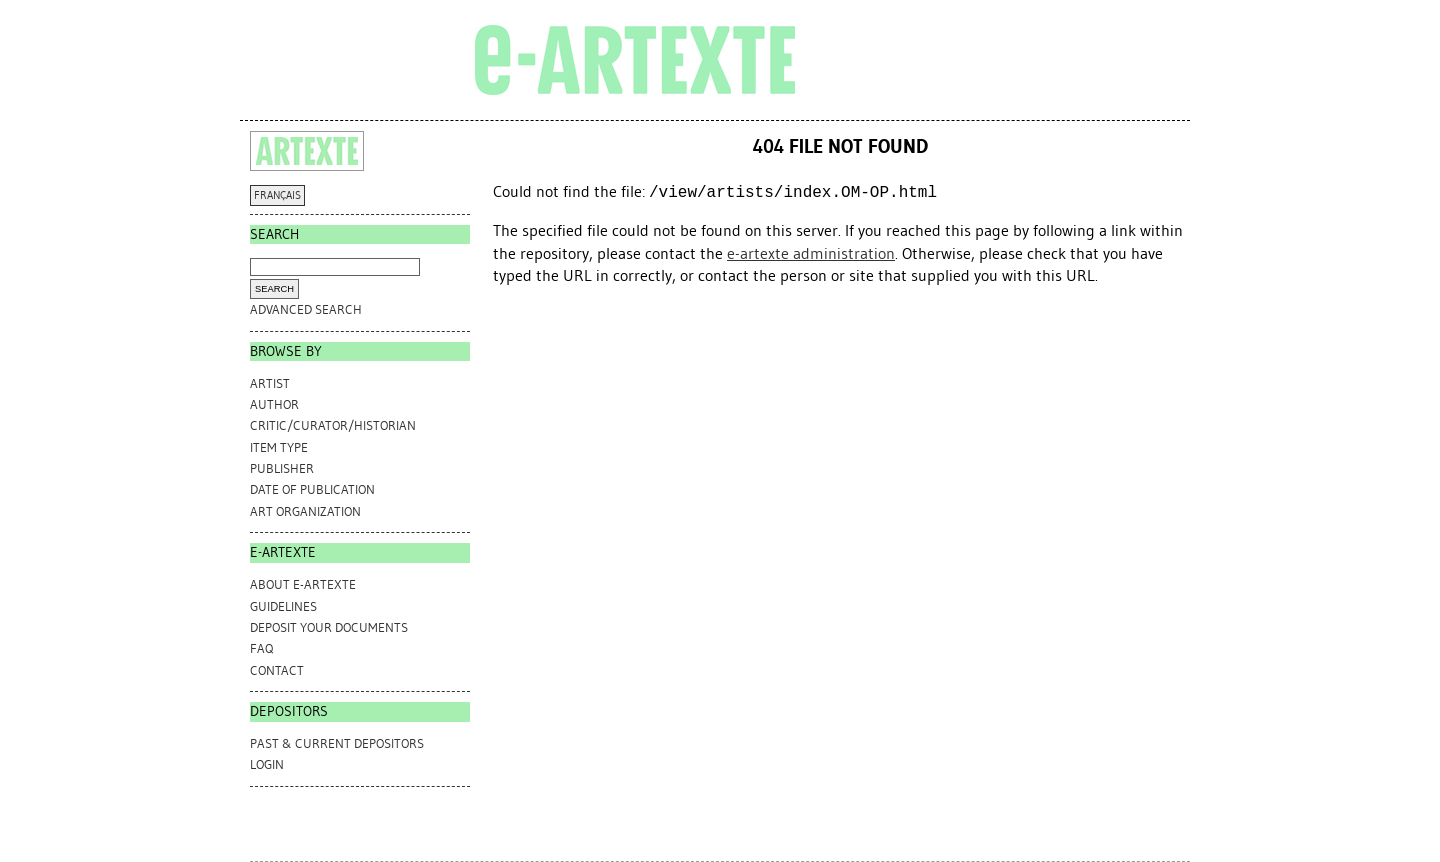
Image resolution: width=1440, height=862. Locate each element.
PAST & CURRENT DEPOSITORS (337, 743)
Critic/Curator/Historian (333, 425)
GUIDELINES (283, 606)
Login (267, 764)
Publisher (282, 468)
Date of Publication (312, 489)
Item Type (279, 447)
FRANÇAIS (277, 195)
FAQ (261, 648)
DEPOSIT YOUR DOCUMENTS (329, 627)
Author (274, 404)
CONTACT (277, 670)
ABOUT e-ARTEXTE (303, 584)
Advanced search (306, 309)
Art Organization (305, 511)
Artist (270, 383)
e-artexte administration (811, 253)
